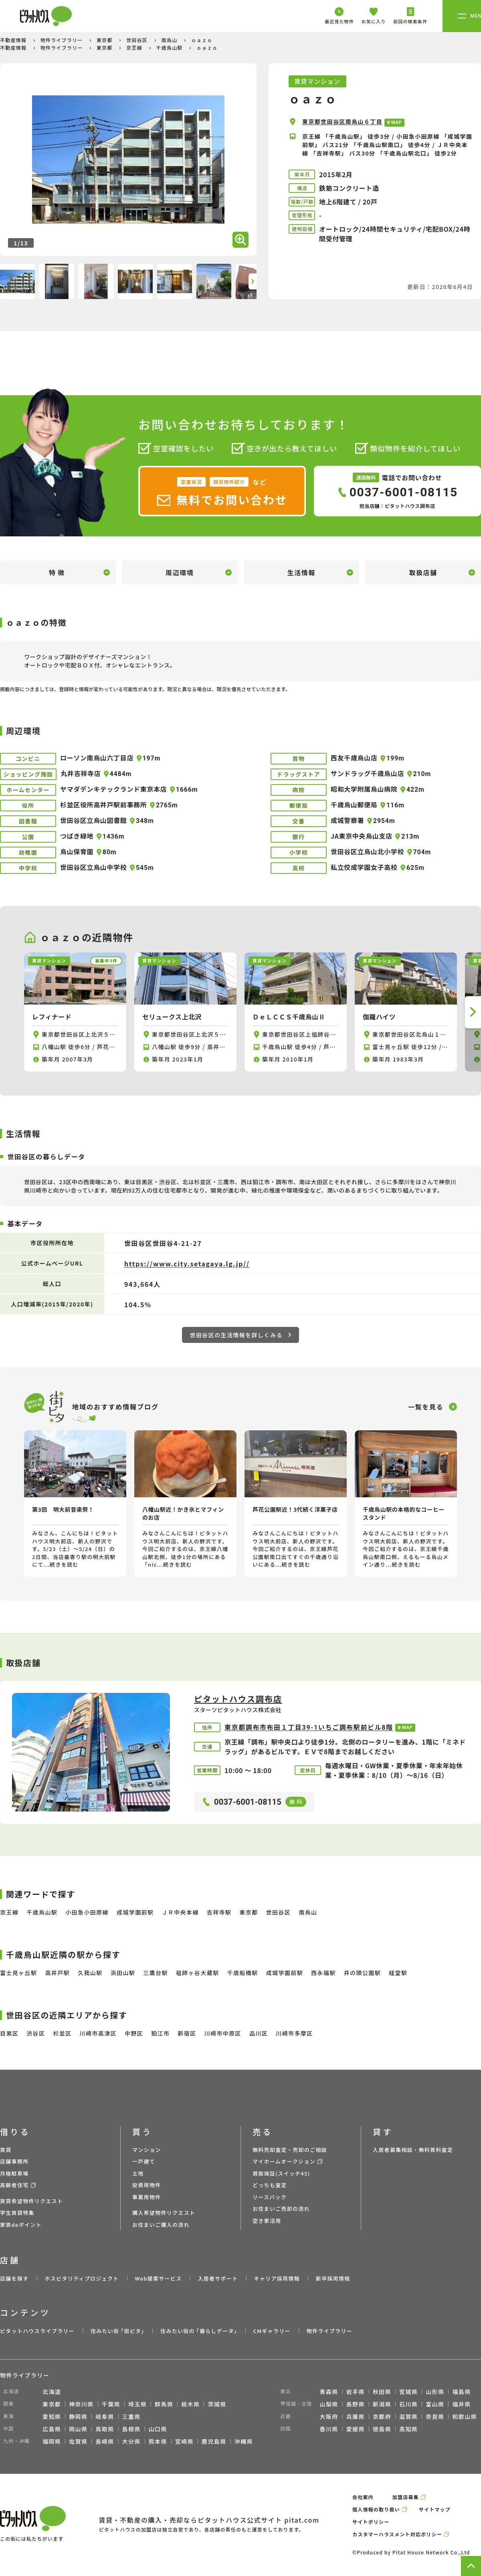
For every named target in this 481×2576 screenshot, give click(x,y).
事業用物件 (146, 2197)
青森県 (329, 2392)
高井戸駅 (57, 1973)
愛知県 (51, 2416)
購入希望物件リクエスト (163, 2212)
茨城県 (217, 2404)
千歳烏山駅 (170, 47)
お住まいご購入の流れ (161, 2224)
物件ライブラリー (62, 39)
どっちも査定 (270, 2185)
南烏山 (170, 39)
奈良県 (435, 2416)
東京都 (105, 39)
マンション (146, 2149)
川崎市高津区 (98, 2033)
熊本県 (158, 2441)
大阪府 (329, 2416)
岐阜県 (104, 2416)
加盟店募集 (405, 2496)
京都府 (382, 2416)
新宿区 (187, 2033)
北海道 (51, 2392)
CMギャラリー (271, 2331)
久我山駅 (90, 1973)
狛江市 (160, 2033)
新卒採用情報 (333, 2278)
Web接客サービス (158, 2278)
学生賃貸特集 (17, 2212)
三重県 (131, 2416)
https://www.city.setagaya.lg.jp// (187, 1263)
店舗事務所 (14, 2161)
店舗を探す (14, 2278)
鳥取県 (104, 2429)
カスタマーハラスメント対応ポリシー (397, 2534)
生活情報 (301, 572)
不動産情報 (14, 39)
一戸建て (143, 2161)
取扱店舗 (423, 572)
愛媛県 (355, 2429)
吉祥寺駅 (219, 1912)
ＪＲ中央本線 (180, 1912)
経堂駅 (398, 1973)
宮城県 (408, 2392)
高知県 (408, 2429)
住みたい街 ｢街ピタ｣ (117, 2331)
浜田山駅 (123, 1973)
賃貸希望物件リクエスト (31, 2201)
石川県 (408, 2404)
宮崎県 (184, 2441)
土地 (138, 2173)
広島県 (51, 2429)
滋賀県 (408, 2416)
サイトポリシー (370, 2521)
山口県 (158, 2429)
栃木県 (190, 2404)
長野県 (355, 2404)
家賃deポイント (21, 2224)
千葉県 (111, 2404)
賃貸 (6, 2149)
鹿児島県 (214, 2441)
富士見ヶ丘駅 (18, 1973)
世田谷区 (137, 39)
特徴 (58, 572)
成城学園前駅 (135, 1912)
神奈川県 (81, 2404)
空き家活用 (267, 2220)
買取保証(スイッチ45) (281, 2173)
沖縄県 (243, 2441)
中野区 (134, 2033)
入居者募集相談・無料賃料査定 (413, 2149)
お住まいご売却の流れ (281, 2208)
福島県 (461, 2392)
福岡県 (51, 2441)
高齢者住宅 (14, 2185)
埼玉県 (137, 2404)
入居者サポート (218, 2278)
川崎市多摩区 (294, 2033)
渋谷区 (35, 2033)
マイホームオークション (284, 2161)
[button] (253, 281)
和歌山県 (464, 2416)
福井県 (461, 2404)
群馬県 (164, 2404)
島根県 (131, 2429)
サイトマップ (435, 2509)
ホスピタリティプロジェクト (81, 2278)
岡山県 (78, 2429)
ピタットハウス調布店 (238, 1699)
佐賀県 (78, 2441)
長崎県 (104, 2441)
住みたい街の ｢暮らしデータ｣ (198, 2331)
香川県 (329, 2429)
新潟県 (382, 2404)
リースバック (270, 2197)
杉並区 (62, 2033)
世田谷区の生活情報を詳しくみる (240, 1335)
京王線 (135, 47)
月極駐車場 (14, 2173)
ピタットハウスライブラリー (37, 2331)
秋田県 (382, 2392)
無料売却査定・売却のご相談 (290, 2149)
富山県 (435, 2404)
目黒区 (9, 2033)
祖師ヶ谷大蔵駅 (197, 1973)
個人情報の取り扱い (376, 2509)
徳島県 (382, 2429)
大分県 (131, 2441)
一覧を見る (425, 1406)
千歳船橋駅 (242, 1973)
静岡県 (78, 2416)
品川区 (258, 2033)
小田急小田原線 (87, 1912)
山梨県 (329, 2404)
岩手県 (355, 2392)
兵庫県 (355, 2416)
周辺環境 (180, 572)
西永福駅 (323, 1973)
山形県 (435, 2392)
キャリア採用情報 (276, 2278)
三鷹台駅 (155, 1973)
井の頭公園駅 (362, 1973)
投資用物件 (146, 2185)
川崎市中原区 (222, 2033)
